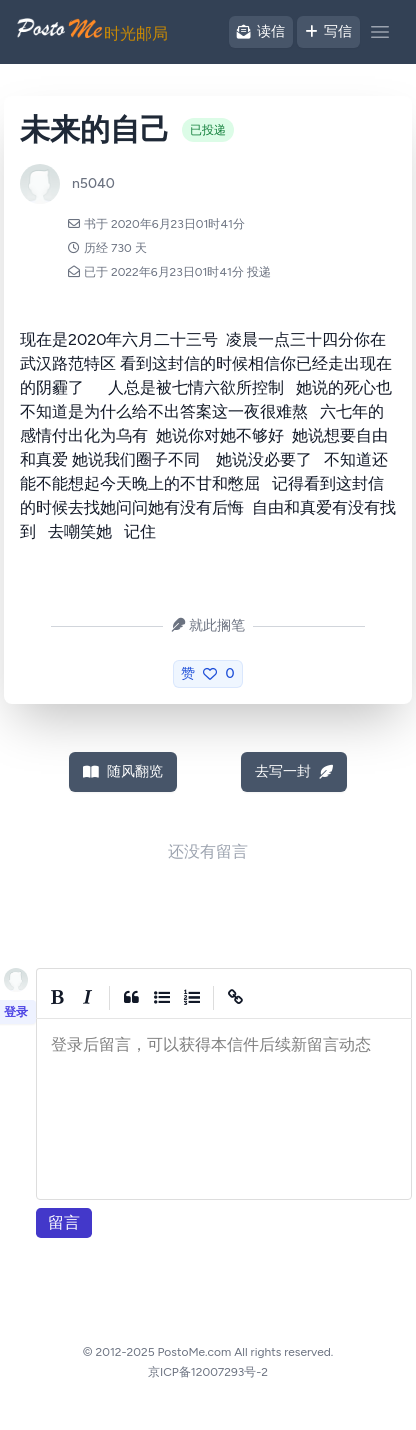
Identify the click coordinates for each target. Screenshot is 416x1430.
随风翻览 (123, 771)
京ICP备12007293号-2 (208, 1372)
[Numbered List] (192, 998)
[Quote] (132, 998)
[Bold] (58, 998)
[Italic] (88, 998)
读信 (261, 31)
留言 (64, 1222)
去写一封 (294, 771)
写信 (328, 31)
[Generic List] (162, 998)
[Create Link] (236, 998)
